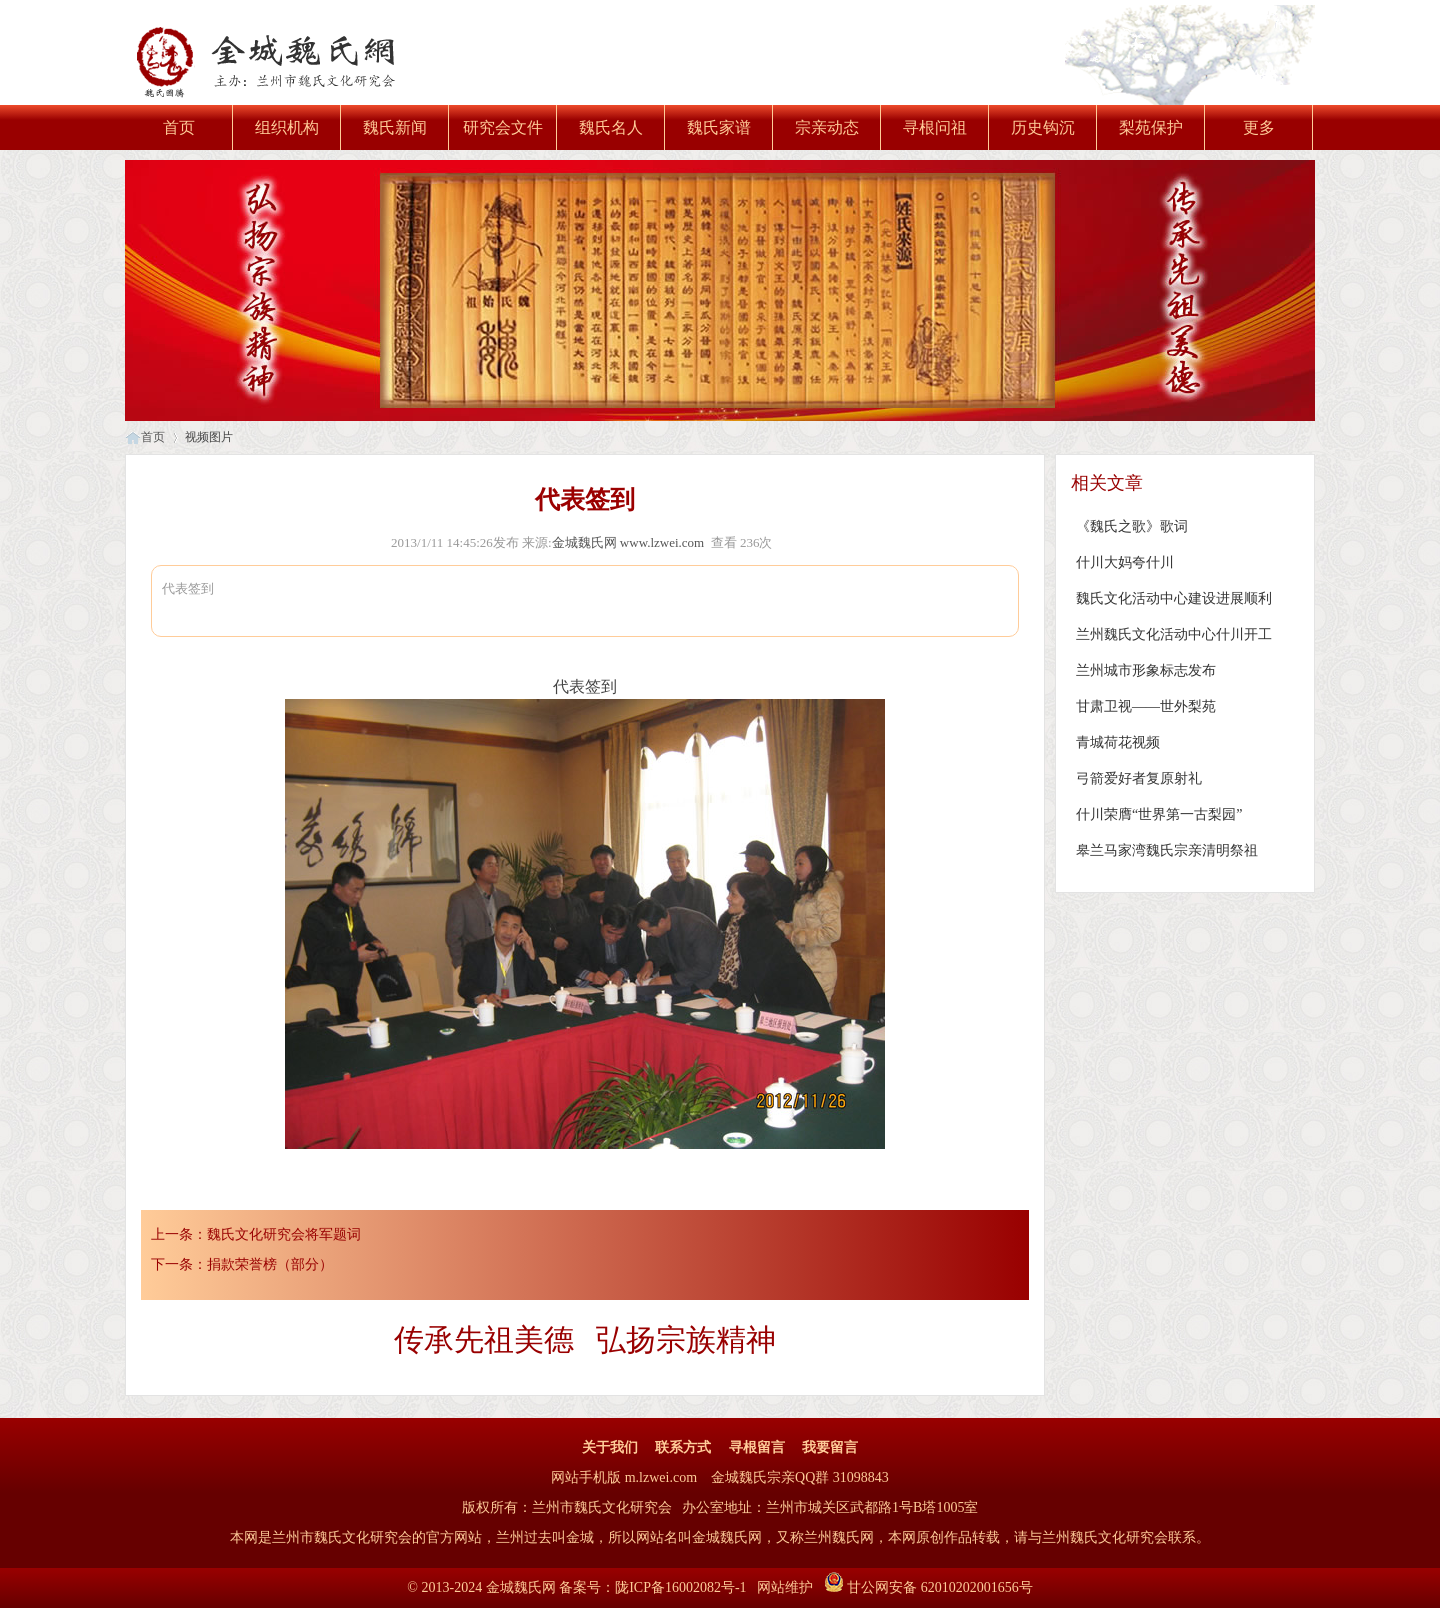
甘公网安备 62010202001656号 (928, 1587)
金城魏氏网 (275, 60)
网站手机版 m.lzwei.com (624, 1477)
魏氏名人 (611, 127)
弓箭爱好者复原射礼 (1139, 778)
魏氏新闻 (395, 127)
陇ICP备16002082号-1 (680, 1587)
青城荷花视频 (1118, 742)
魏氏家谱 (719, 127)
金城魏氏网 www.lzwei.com (628, 542)
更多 (1259, 127)
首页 (179, 127)
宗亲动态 (827, 127)
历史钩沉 (1043, 127)
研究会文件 (503, 127)
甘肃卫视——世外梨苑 (1146, 706)
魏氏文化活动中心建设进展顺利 (1174, 598)
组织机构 (287, 127)
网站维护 (785, 1587)
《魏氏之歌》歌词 (1132, 526)
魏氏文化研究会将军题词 (284, 1234)
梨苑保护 (1151, 127)
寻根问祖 (935, 127)
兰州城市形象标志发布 (1146, 670)
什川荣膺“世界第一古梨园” (1159, 814)
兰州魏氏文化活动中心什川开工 (1174, 634)
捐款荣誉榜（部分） (270, 1264)
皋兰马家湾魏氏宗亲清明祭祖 (1167, 850)
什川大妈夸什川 (1125, 562)
